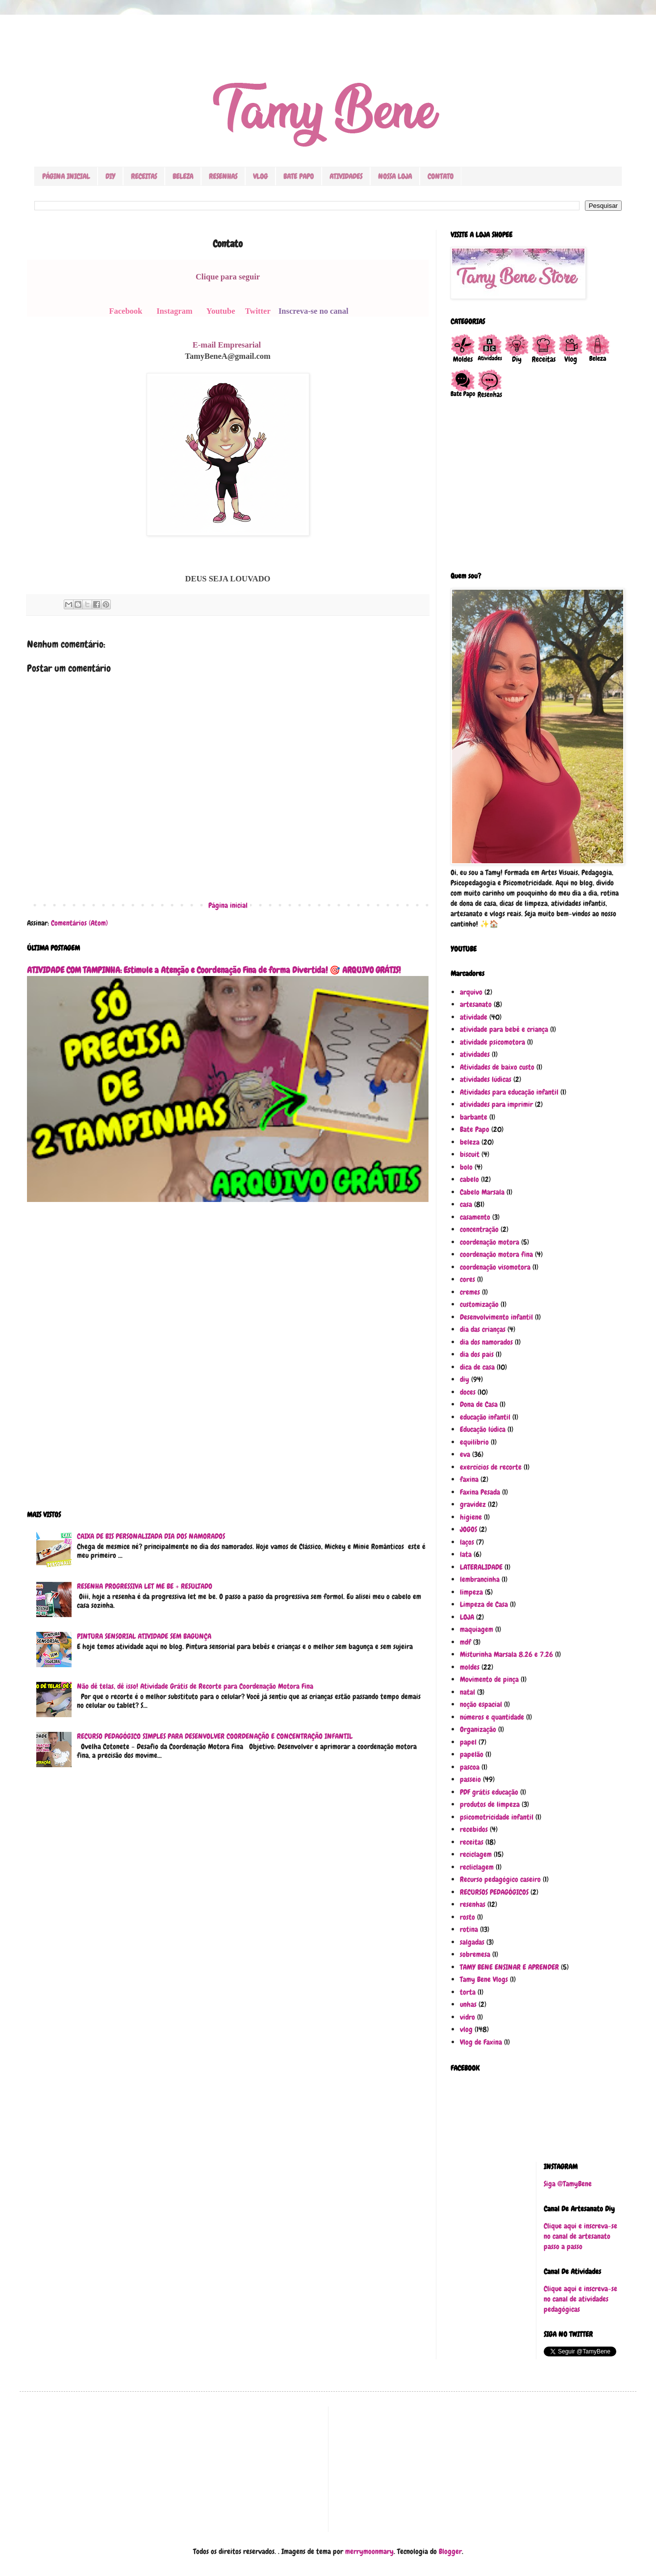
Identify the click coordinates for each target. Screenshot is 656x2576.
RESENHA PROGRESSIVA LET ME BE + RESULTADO (144, 1586)
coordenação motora (489, 1242)
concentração (479, 1229)
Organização (478, 1729)
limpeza (471, 1592)
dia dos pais (477, 1354)
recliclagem (477, 1867)
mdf (465, 1642)
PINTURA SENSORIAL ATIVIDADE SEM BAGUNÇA (144, 1636)
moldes (469, 1667)
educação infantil (485, 1417)
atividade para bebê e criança (504, 1029)
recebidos (474, 1829)
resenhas (472, 1904)
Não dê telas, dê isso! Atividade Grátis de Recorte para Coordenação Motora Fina (195, 1686)
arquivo (471, 992)
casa (466, 1204)
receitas (471, 1842)
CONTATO (441, 176)
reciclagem (476, 1854)
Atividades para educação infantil (509, 1092)
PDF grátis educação (489, 1792)
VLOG (260, 176)
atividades (475, 1054)
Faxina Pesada (480, 1492)
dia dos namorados (486, 1342)
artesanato (476, 1004)
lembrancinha (480, 1579)
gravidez (473, 1504)
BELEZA (183, 176)
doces (468, 1392)
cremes (470, 1292)
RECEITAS (144, 176)
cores (467, 1279)
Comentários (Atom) (79, 923)
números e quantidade (492, 1717)
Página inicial (228, 905)
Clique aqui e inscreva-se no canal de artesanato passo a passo (580, 2236)
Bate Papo (474, 1129)
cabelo (469, 1179)
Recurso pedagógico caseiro (500, 1879)
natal (467, 1692)
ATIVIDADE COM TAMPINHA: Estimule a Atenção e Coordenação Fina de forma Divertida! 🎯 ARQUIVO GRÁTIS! (214, 970)
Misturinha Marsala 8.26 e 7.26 (506, 1654)
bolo (466, 1167)
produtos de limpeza (490, 1804)
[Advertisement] (228, 1362)
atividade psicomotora (492, 1042)
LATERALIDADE (481, 1567)
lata (466, 1554)
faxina (469, 1479)
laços (467, 1542)
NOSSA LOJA (395, 176)
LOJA (467, 1617)
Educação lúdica (482, 1429)
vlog (466, 2029)
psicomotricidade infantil (496, 1817)
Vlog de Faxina (481, 2042)
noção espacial (481, 1704)
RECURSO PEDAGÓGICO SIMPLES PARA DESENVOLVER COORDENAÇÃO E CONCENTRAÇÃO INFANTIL (215, 1736)
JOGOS (468, 1529)
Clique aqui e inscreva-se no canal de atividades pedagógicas (580, 2299)
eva (465, 1454)
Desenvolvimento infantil (496, 1317)
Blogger (450, 2551)
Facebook (125, 311)
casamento (475, 1217)
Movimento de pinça (489, 1679)
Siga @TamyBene (568, 2184)
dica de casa (477, 1367)
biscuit (469, 1154)
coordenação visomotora (495, 1267)
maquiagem (476, 1629)
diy (464, 1379)
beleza (469, 1142)
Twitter (258, 311)
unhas (468, 2004)
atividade (473, 1017)
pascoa (469, 1767)
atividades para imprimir (496, 1104)
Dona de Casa (479, 1404)
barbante (473, 1117)
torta (468, 1992)
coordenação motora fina (496, 1254)
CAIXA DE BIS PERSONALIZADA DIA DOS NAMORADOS (151, 1536)
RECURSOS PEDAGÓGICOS (494, 1892)
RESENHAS (223, 176)
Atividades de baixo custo (497, 1067)
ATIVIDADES (345, 176)
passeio (470, 1779)
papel (468, 1742)
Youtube (220, 311)
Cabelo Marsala (482, 1192)
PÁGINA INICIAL (66, 176)
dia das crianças (482, 1329)
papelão (471, 1754)
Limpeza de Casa (484, 1604)
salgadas (472, 1942)
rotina (469, 1929)
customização (479, 1304)
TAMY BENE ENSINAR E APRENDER (509, 1967)
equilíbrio (474, 1442)
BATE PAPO (298, 176)
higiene (471, 1517)
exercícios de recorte (491, 1467)
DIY (110, 176)
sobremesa (475, 1954)
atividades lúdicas (485, 1079)
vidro (467, 2017)
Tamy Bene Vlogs (484, 1979)
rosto (467, 1917)
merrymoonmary (369, 2551)
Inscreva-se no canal (313, 311)
